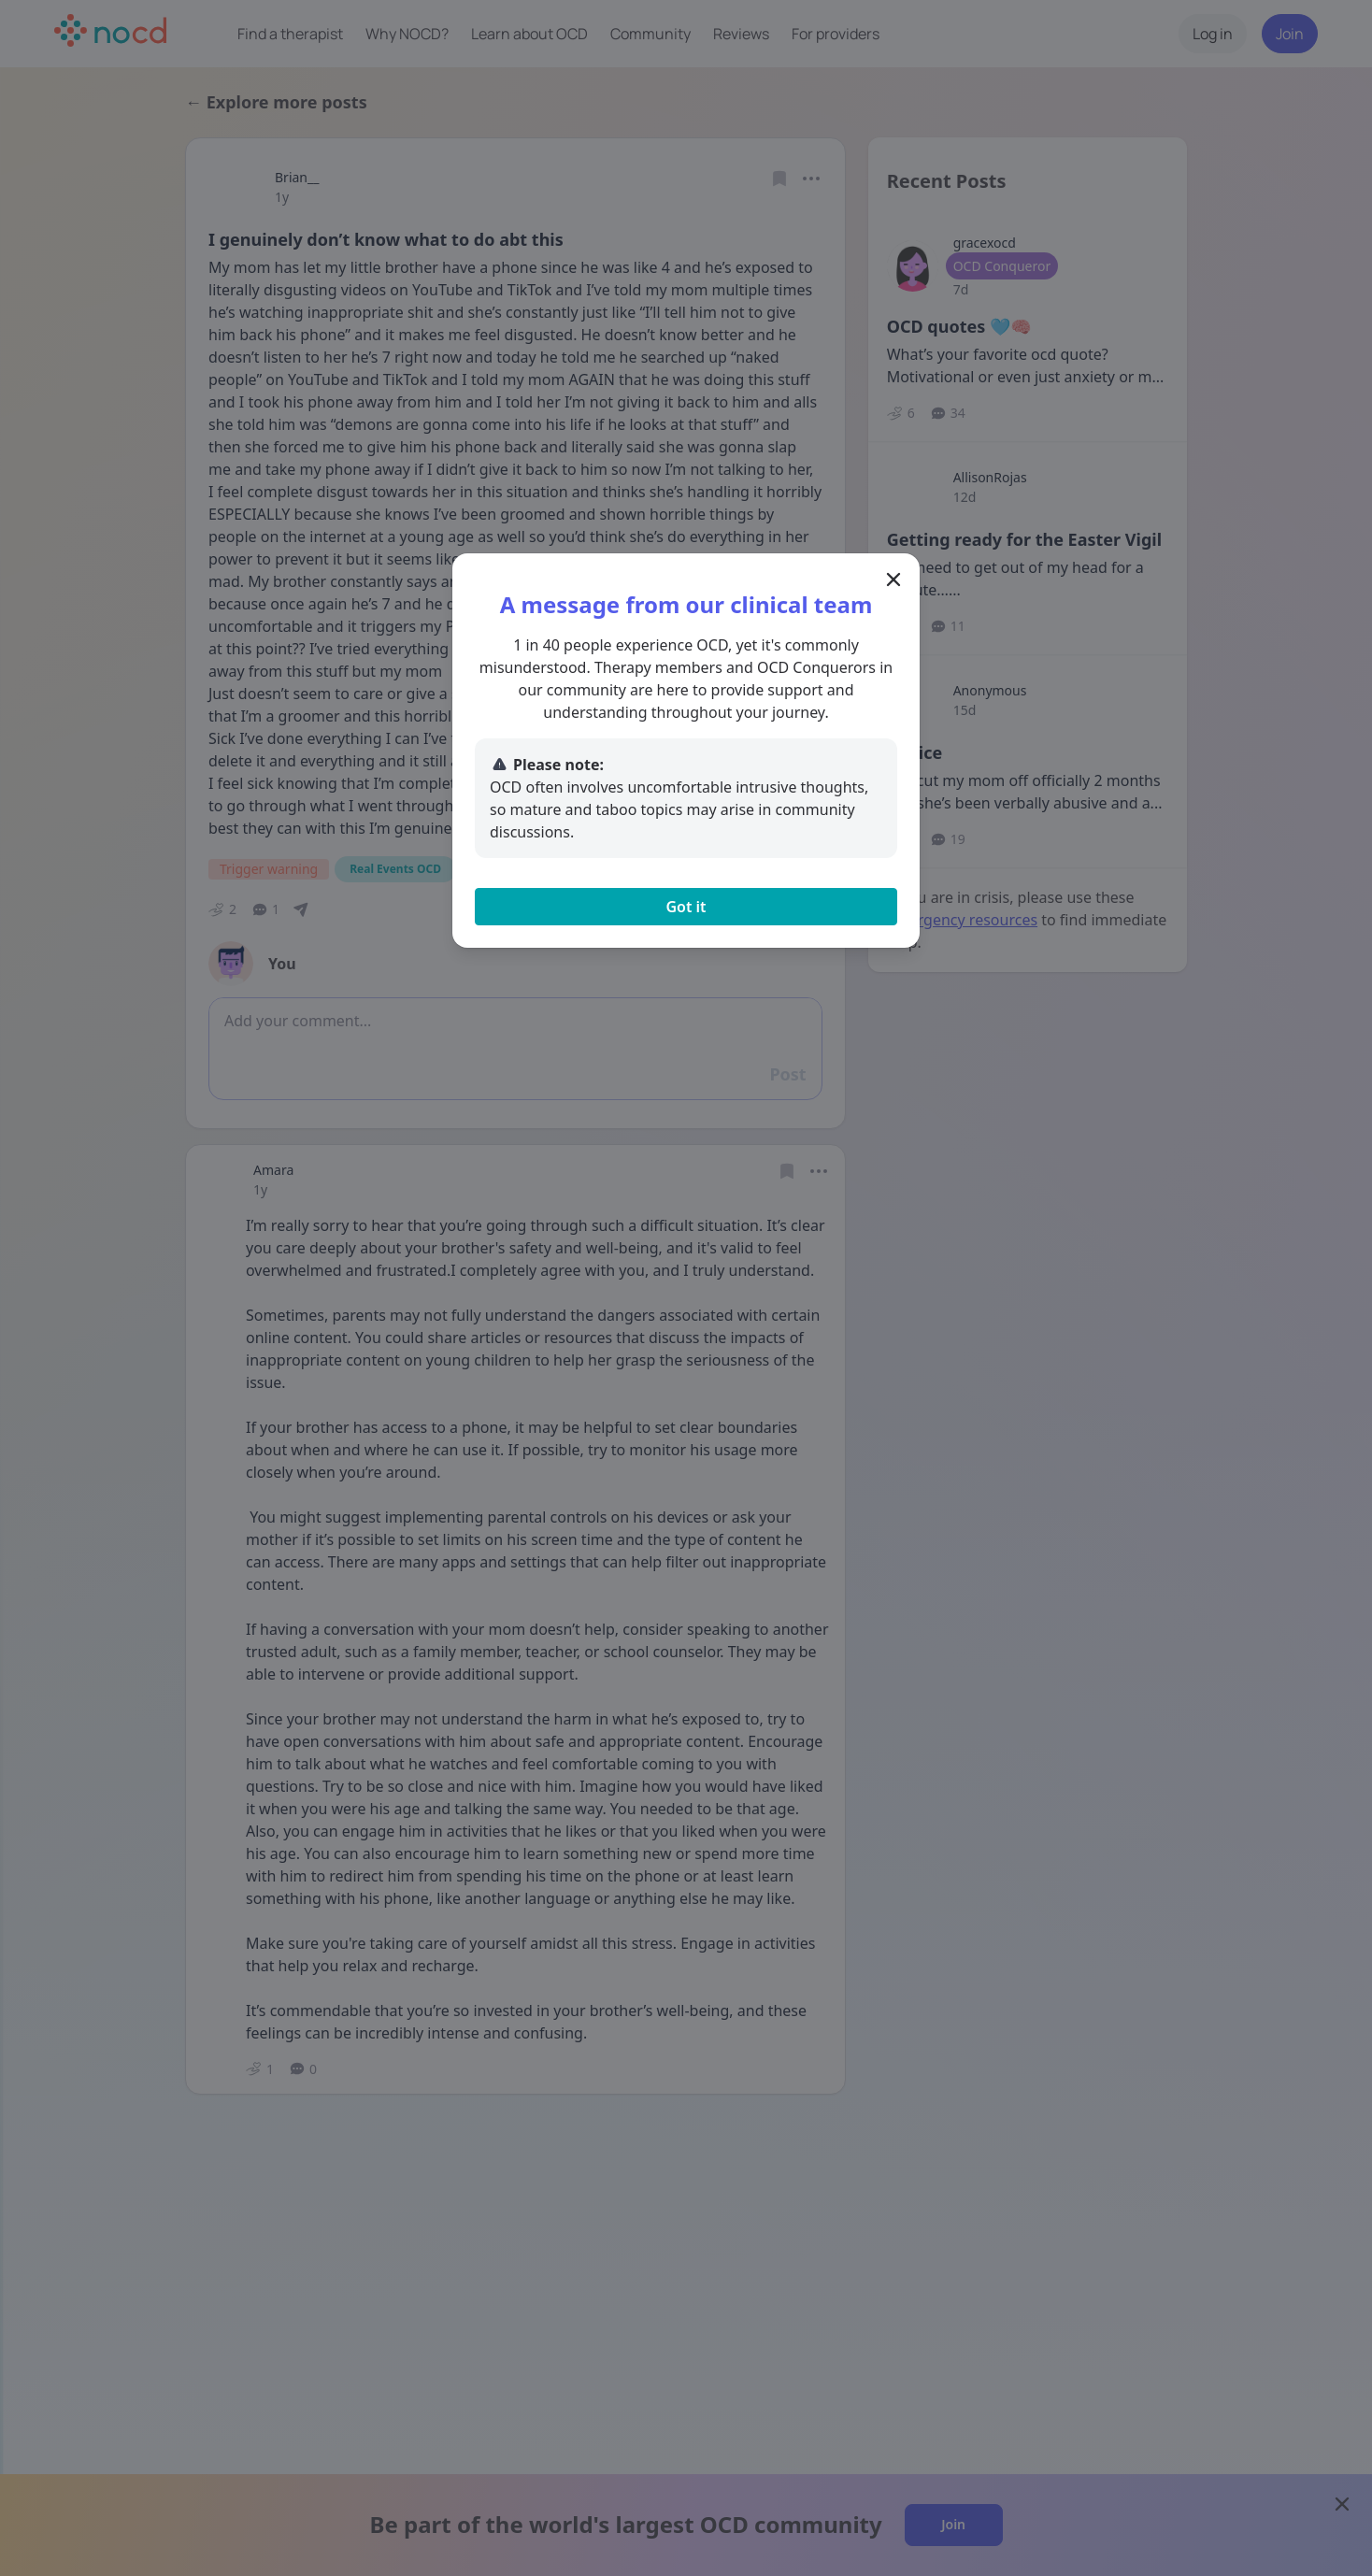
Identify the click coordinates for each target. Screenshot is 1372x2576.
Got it (685, 906)
